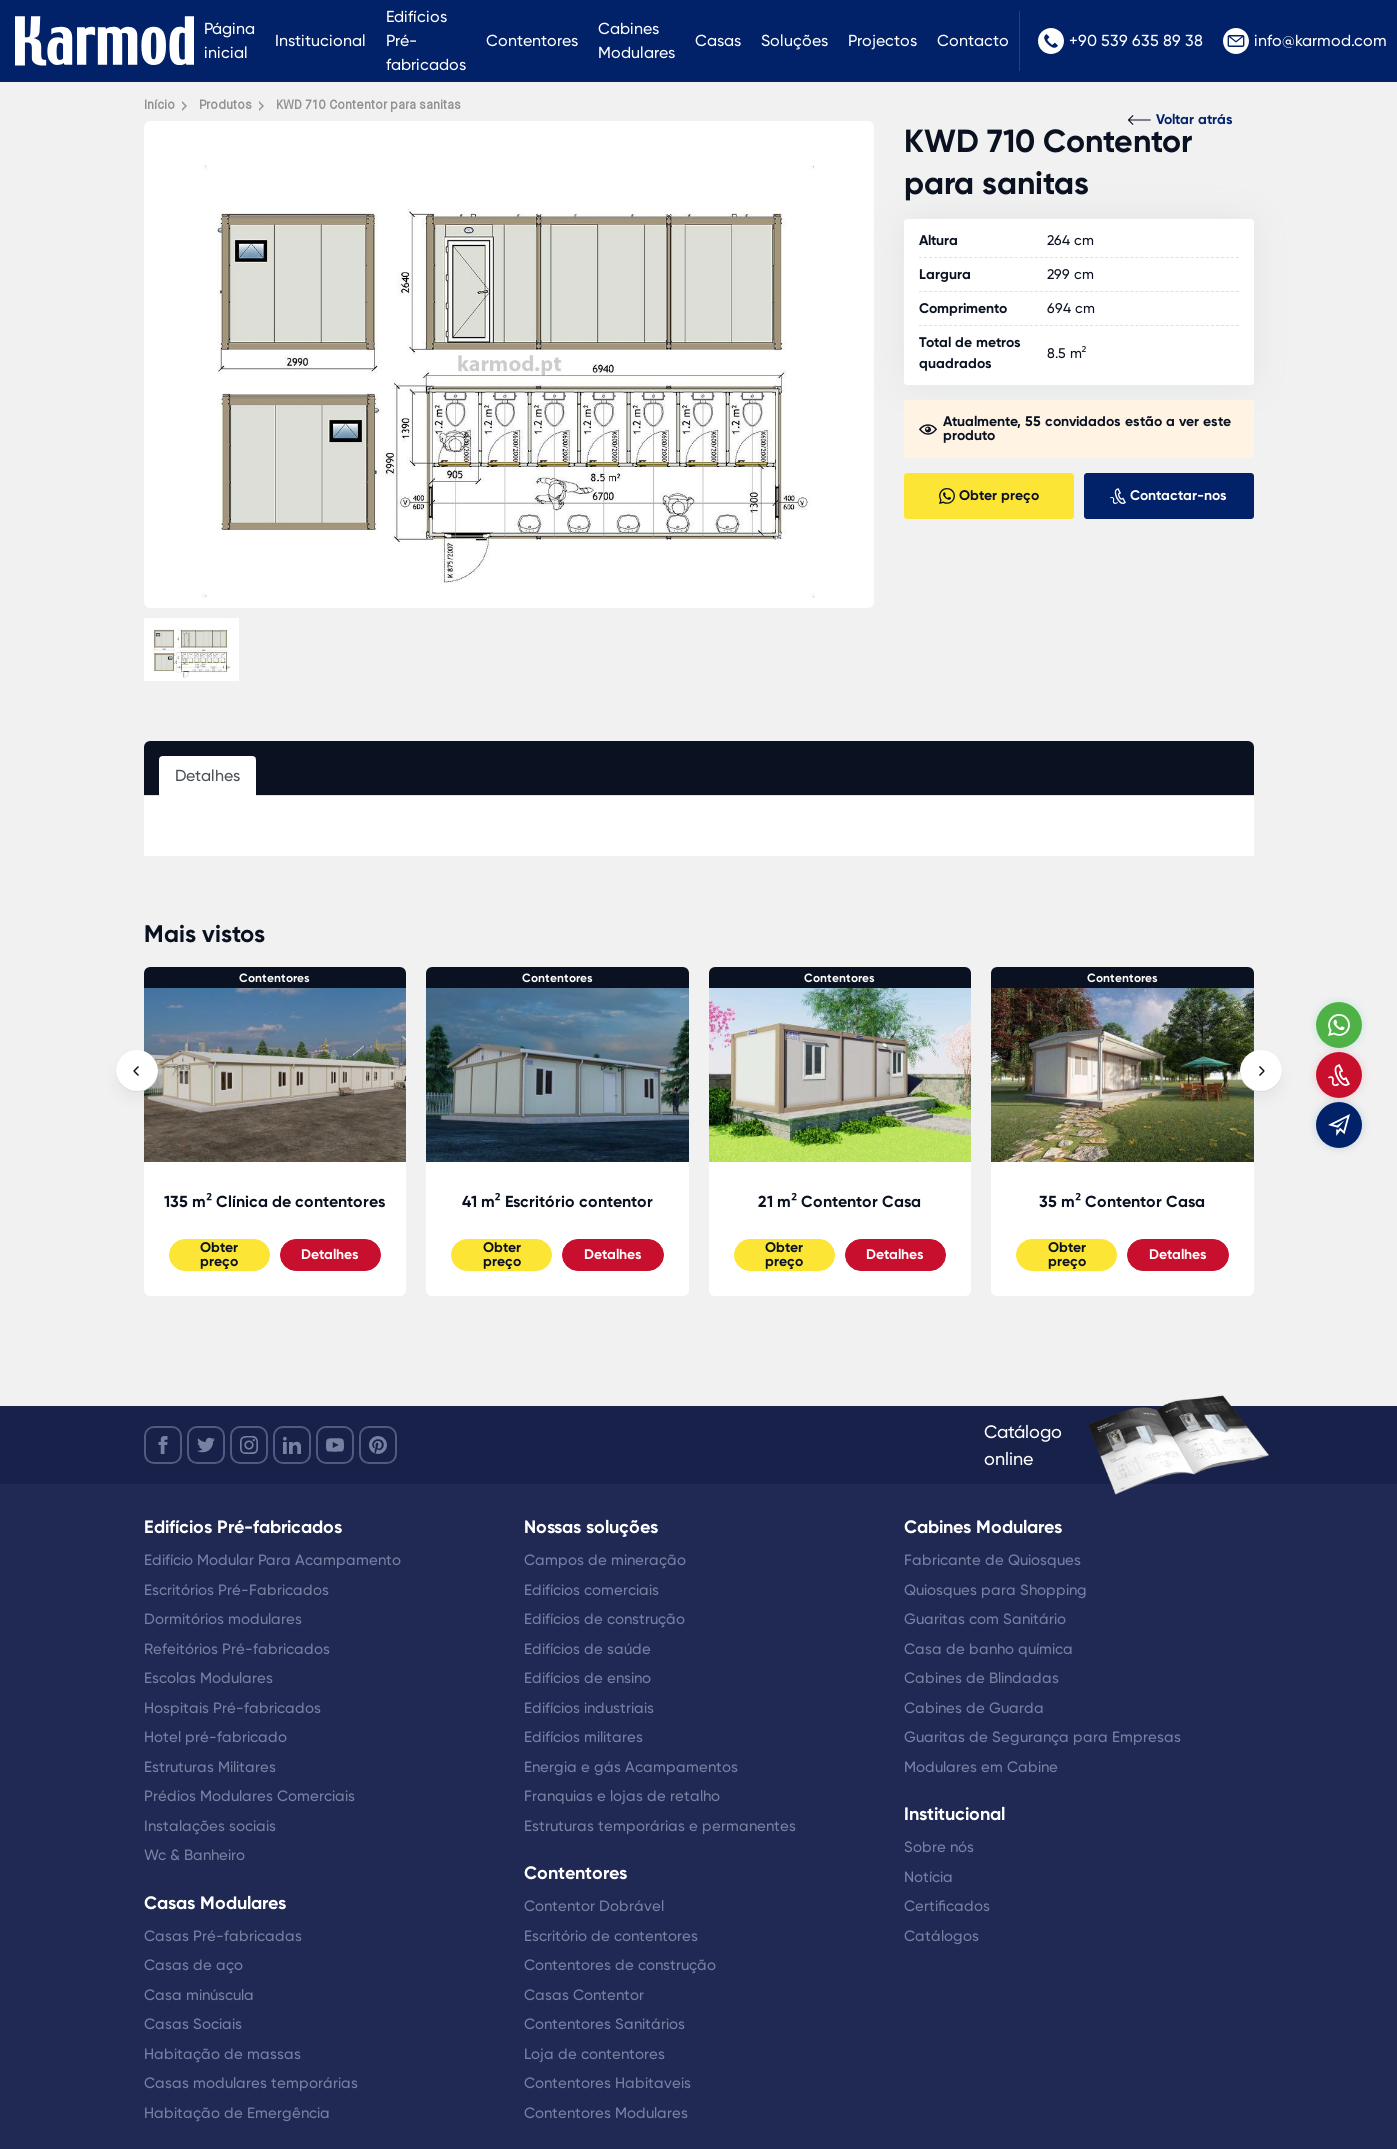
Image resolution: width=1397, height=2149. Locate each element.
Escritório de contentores (611, 1936)
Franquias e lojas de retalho (622, 1796)
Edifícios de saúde (587, 1649)
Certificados (947, 1906)
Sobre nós (939, 1847)
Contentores (532, 40)
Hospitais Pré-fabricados (232, 1708)
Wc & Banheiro (194, 1855)
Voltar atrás (1180, 119)
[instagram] (249, 1445)
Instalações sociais (210, 1826)
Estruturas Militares (210, 1767)
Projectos (882, 40)
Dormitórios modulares (223, 1619)
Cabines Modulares (636, 40)
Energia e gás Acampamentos (631, 1767)
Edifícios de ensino (587, 1678)
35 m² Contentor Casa (1122, 1201)
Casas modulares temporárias (251, 2083)
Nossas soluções (591, 1527)
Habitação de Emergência (237, 2113)
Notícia (928, 1877)
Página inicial (229, 40)
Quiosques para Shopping (995, 1590)
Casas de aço (193, 1965)
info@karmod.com (1305, 41)
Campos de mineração (605, 1560)
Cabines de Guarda (974, 1708)
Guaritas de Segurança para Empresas (1042, 1737)
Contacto (973, 40)
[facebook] (163, 1445)
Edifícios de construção (604, 1619)
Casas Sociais (193, 2024)
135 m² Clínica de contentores (274, 1201)
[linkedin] (292, 1445)
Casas (718, 40)
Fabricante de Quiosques (992, 1560)
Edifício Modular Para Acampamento (272, 1560)
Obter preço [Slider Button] (219, 1254)
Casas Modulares (215, 1903)
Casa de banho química (988, 1649)
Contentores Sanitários (604, 2024)
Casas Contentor (584, 1995)
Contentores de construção (620, 1965)
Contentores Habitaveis (607, 2083)
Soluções (794, 40)
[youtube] (335, 1445)
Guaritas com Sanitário (985, 1619)
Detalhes (330, 1254)
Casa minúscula (199, 1995)
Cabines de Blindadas (981, 1678)
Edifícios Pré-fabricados (426, 40)
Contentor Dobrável (594, 1906)
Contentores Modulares (606, 2113)
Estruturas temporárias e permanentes (660, 1826)
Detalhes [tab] (207, 775)
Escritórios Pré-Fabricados (236, 1590)
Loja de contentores (594, 2054)
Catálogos (941, 1936)
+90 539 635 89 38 (1120, 41)
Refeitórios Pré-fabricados (237, 1649)
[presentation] (137, 1071)
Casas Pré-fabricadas (223, 1936)
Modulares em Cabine (981, 1767)
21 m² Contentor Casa (839, 1201)
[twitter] (206, 1445)
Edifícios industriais (589, 1708)
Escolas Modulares (208, 1678)
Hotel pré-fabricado (215, 1737)
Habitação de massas (222, 2054)
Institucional (320, 40)
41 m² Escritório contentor (557, 1201)
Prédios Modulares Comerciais (249, 1796)
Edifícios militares (583, 1737)
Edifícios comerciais (591, 1590)
